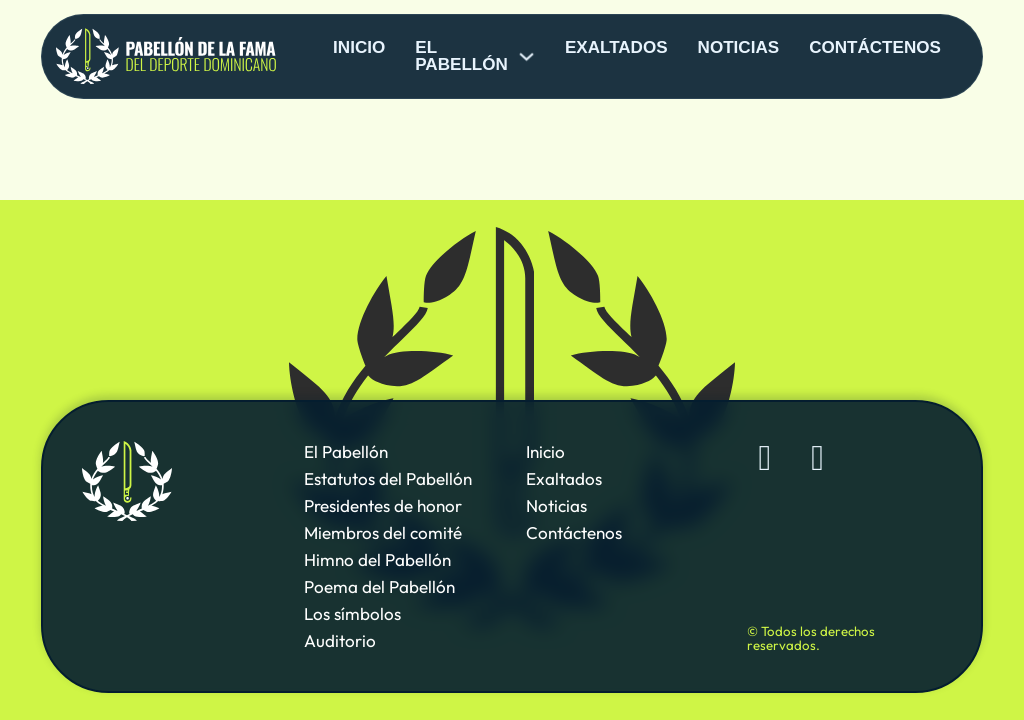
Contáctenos (875, 47)
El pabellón (461, 56)
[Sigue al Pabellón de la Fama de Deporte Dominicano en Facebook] (765, 459)
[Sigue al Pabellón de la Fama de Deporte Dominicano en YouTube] (818, 459)
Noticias (739, 47)
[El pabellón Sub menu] (526, 56)
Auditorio (340, 640)
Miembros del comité (383, 532)
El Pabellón (346, 451)
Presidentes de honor (383, 505)
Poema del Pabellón (379, 586)
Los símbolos (352, 613)
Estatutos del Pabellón (388, 478)
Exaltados (616, 47)
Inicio (359, 47)
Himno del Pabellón (377, 559)
